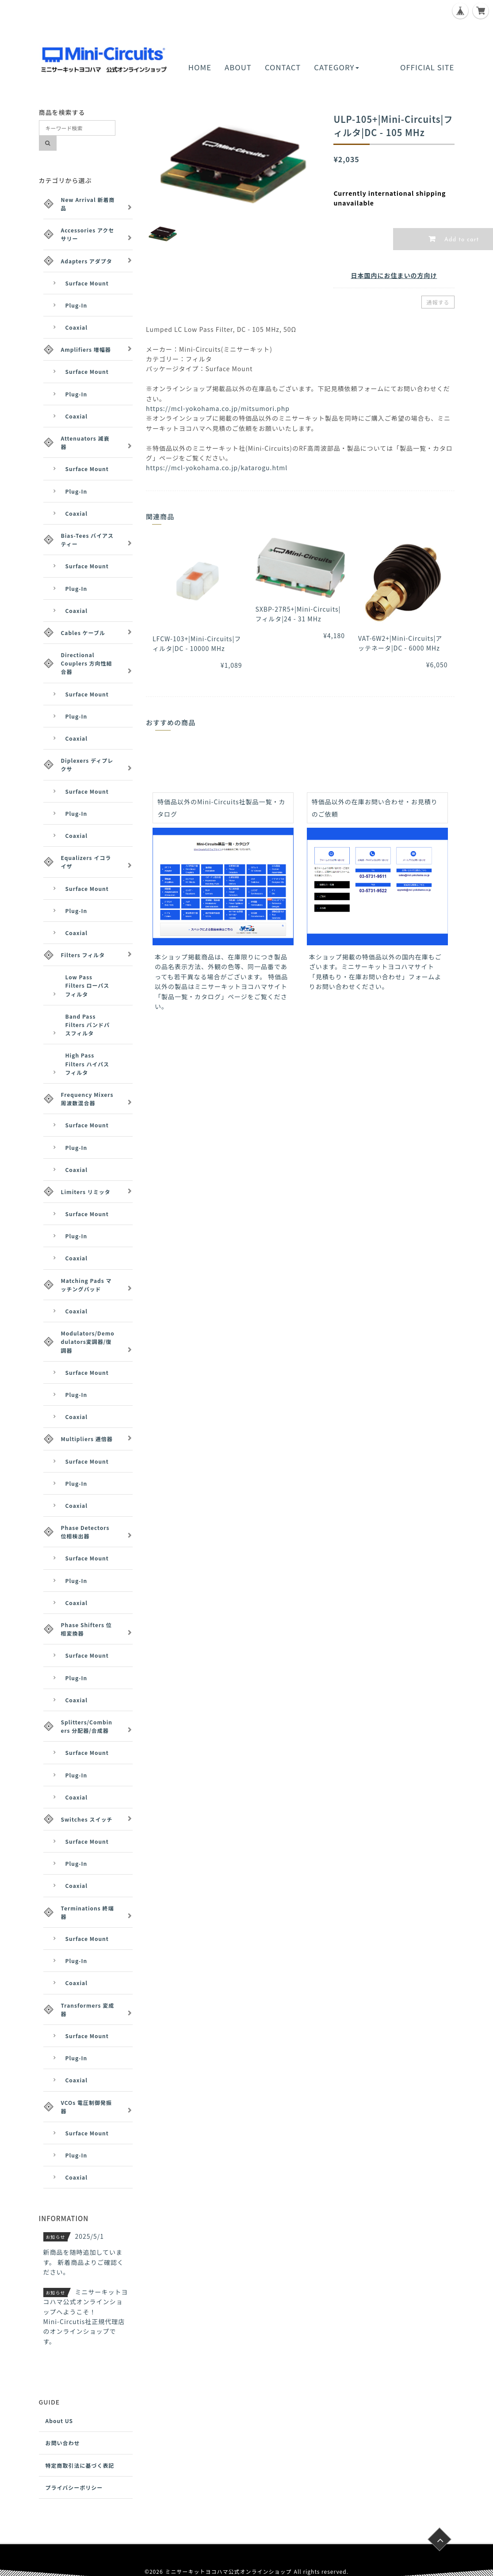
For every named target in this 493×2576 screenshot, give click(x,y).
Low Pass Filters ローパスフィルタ (87, 985)
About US (59, 2420)
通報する (437, 302)
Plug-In (76, 305)
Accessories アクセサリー (88, 234)
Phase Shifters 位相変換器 (86, 1629)
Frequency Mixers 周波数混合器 (87, 1099)
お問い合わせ (63, 2443)
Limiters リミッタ (86, 1191)
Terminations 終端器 (87, 1912)
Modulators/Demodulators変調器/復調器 (88, 1341)
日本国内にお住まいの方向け (394, 275)
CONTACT (283, 67)
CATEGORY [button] (336, 67)
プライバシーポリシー (74, 2487)
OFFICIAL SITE (427, 67)
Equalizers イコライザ (86, 862)
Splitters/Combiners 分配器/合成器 (87, 1726)
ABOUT (238, 67)
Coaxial (76, 327)
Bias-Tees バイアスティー (87, 540)
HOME (199, 67)
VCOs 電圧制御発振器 (86, 2107)
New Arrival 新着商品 (88, 204)
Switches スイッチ (87, 1819)
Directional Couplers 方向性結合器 (86, 663)
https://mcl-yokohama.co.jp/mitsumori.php (218, 408)
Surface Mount (87, 283)
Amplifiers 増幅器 (86, 349)
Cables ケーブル (83, 632)
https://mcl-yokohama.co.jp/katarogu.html (216, 467)
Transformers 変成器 (88, 2009)
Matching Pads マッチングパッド (86, 1285)
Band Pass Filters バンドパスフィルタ (87, 1024)
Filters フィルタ (83, 955)
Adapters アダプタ (86, 261)
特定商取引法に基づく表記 (80, 2465)
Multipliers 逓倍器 (87, 1438)
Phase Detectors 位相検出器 (85, 1532)
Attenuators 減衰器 (85, 442)
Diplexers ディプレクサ (87, 764)
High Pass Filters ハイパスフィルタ (87, 1063)
